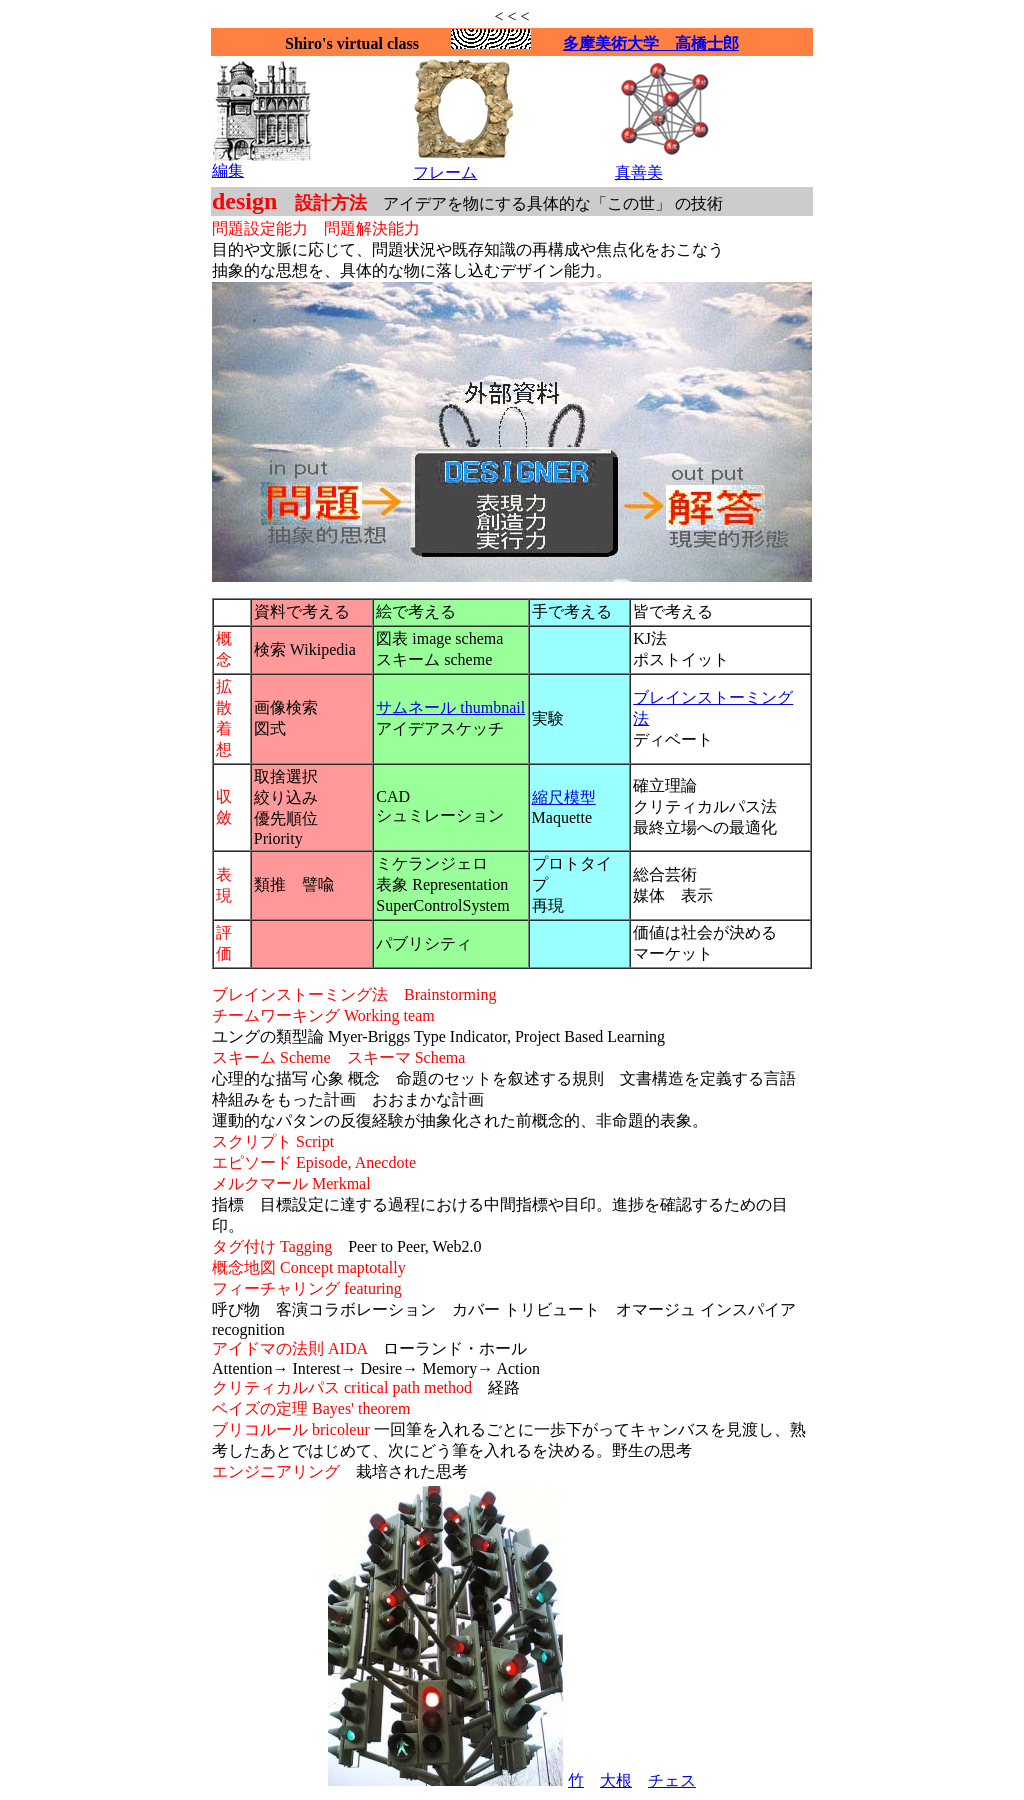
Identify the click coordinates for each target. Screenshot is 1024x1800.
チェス (672, 1780)
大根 (616, 1780)
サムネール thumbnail (450, 707)
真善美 (639, 172)
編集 (228, 170)
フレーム (445, 172)
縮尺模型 (564, 797)
